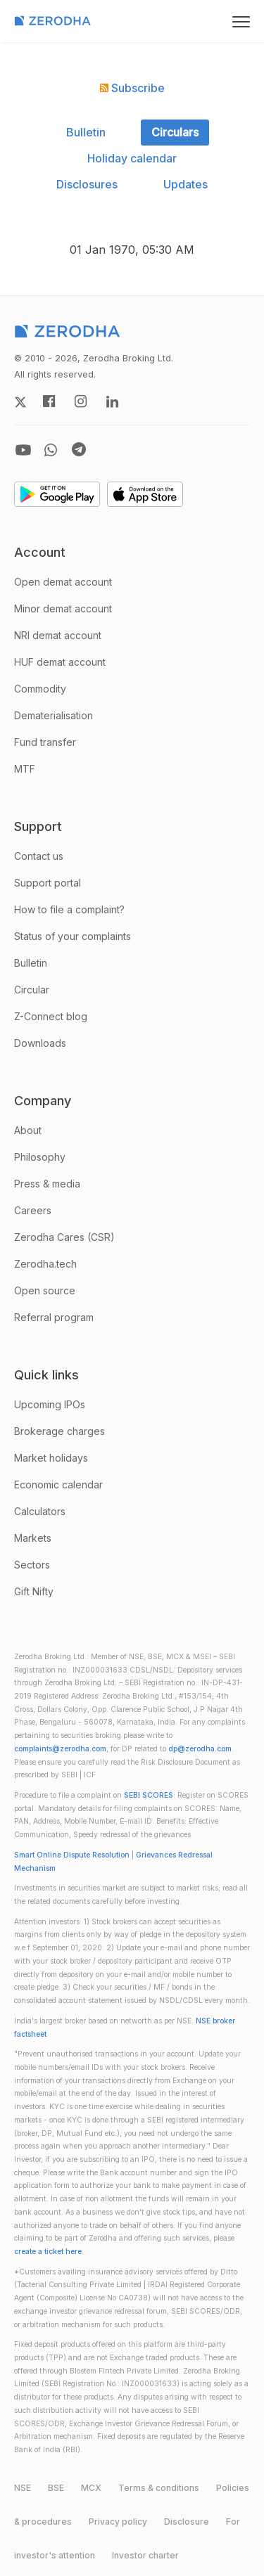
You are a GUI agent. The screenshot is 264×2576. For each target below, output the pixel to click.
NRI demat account (57, 635)
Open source (44, 1290)
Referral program (54, 1317)
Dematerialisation (53, 715)
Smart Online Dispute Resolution (72, 1855)
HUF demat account (60, 662)
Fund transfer (45, 742)
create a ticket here (48, 2251)
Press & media (47, 1184)
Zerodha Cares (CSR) (64, 1237)
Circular (31, 990)
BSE (56, 2487)
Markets (32, 1538)
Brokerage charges (59, 1431)
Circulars (175, 132)
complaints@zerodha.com (60, 1748)
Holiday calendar (132, 158)
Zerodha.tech (45, 1264)
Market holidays (51, 1458)
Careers (32, 1210)
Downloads (40, 1043)
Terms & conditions (158, 2487)
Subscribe (132, 88)
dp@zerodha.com (200, 1748)
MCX (91, 2487)
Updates (185, 184)
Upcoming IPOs (49, 1404)
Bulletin (86, 132)
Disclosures (87, 184)
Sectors (32, 1565)
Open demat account (63, 582)
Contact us (38, 856)
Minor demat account (63, 608)
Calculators (39, 1511)
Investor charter (145, 2555)
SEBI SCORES (148, 1795)
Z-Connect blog (50, 1016)
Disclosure (186, 2521)
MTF (24, 769)
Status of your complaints (72, 936)
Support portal (47, 883)
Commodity (40, 689)
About (28, 1130)
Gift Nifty (34, 1591)
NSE (22, 2487)
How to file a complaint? (69, 909)
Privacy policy (118, 2521)
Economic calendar (58, 1484)
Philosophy (39, 1157)
